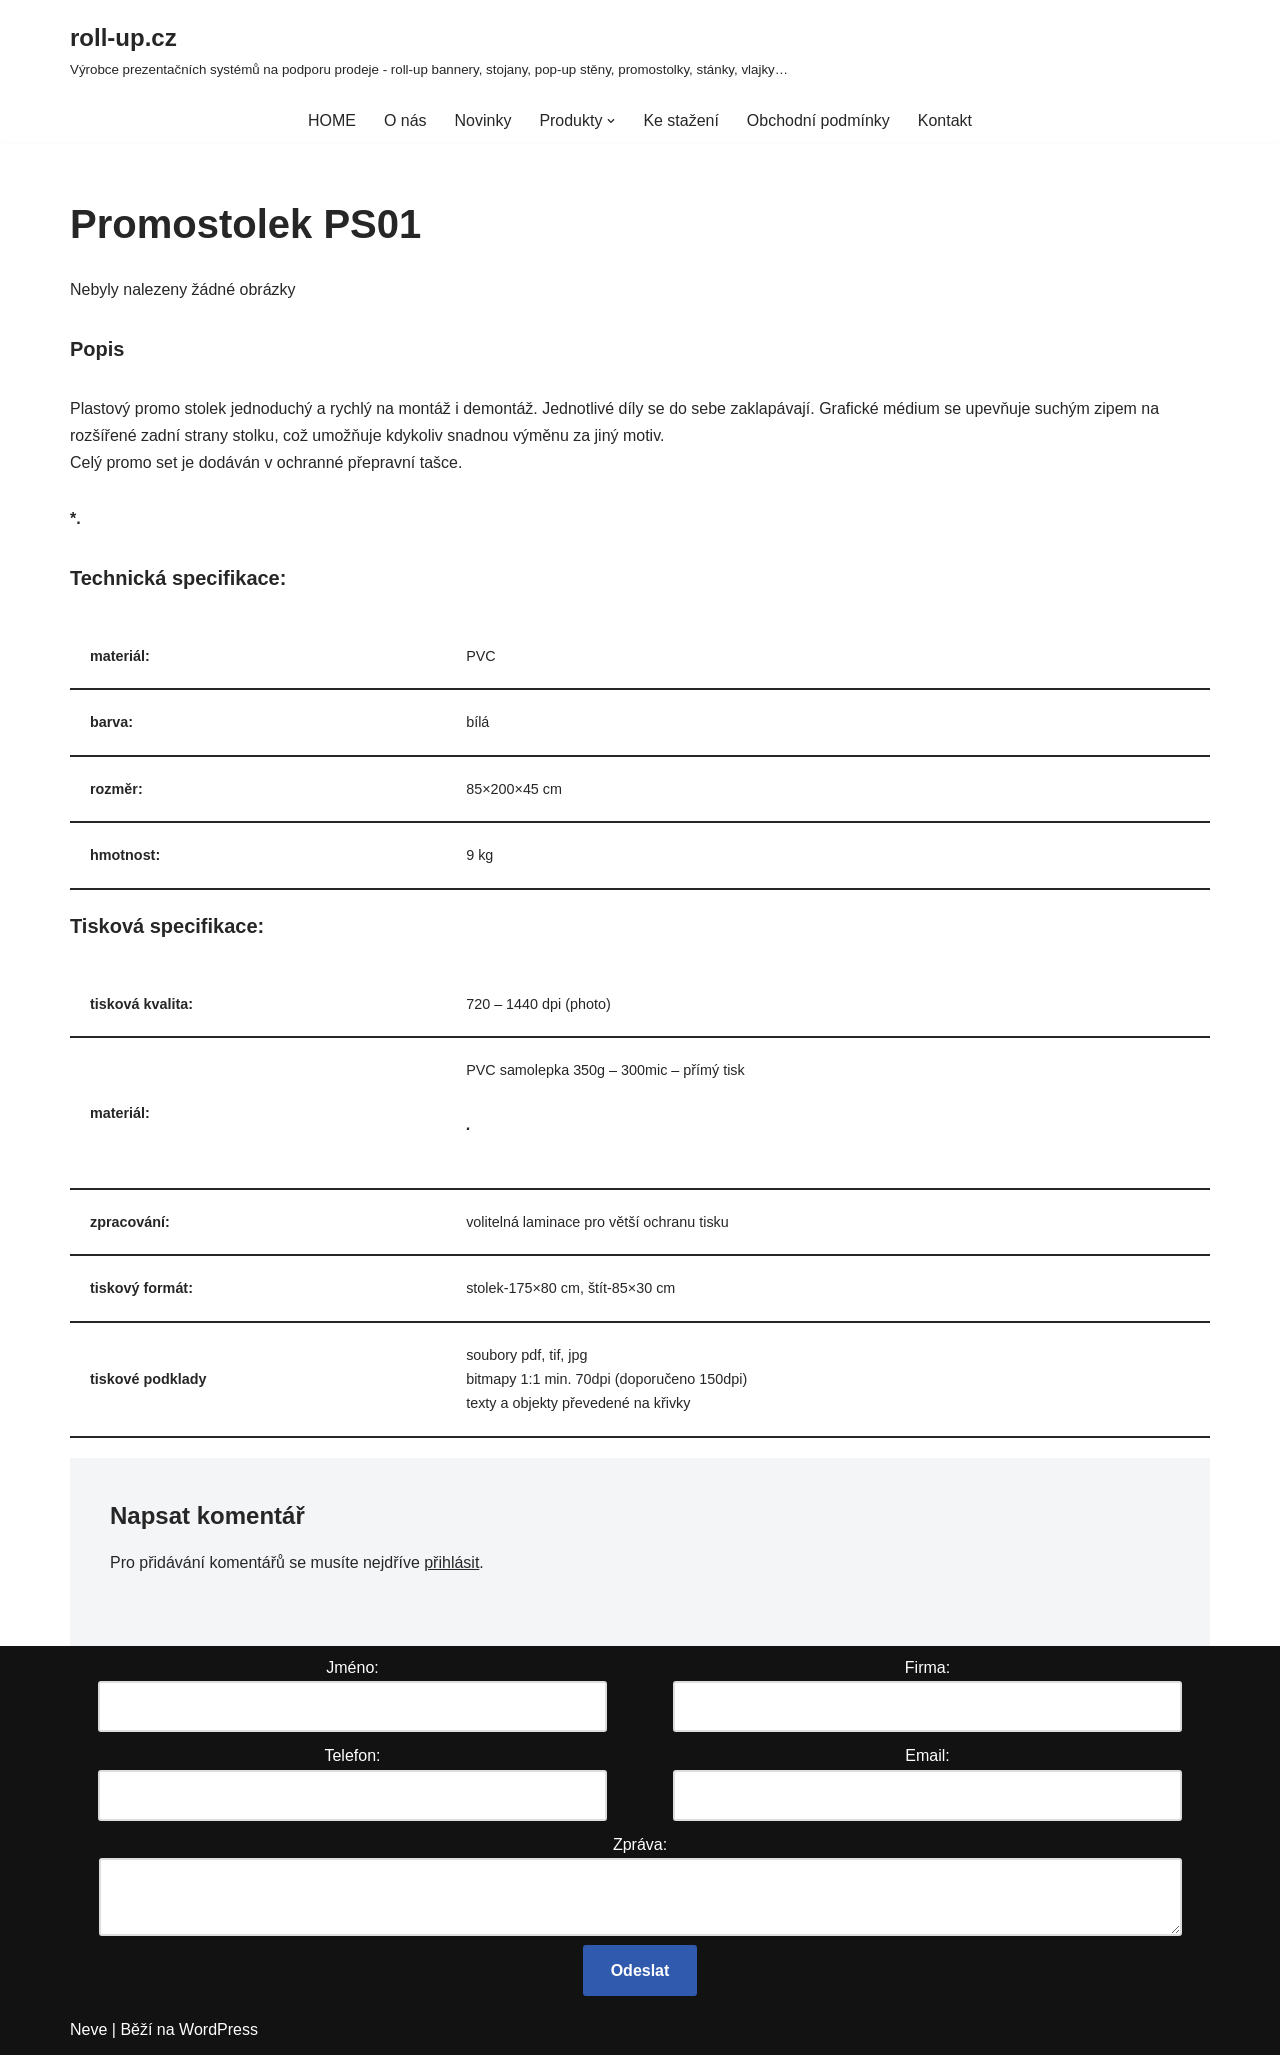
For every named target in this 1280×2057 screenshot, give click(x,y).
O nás (405, 120)
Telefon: (352, 1757)
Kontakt (945, 120)
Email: (927, 1757)
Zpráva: (640, 1845)
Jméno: (352, 1669)
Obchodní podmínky (818, 120)
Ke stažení (681, 120)
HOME (332, 120)
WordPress (218, 2031)
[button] (611, 121)
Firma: (927, 1669)
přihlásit (452, 1563)
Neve (88, 2031)
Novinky (482, 120)
